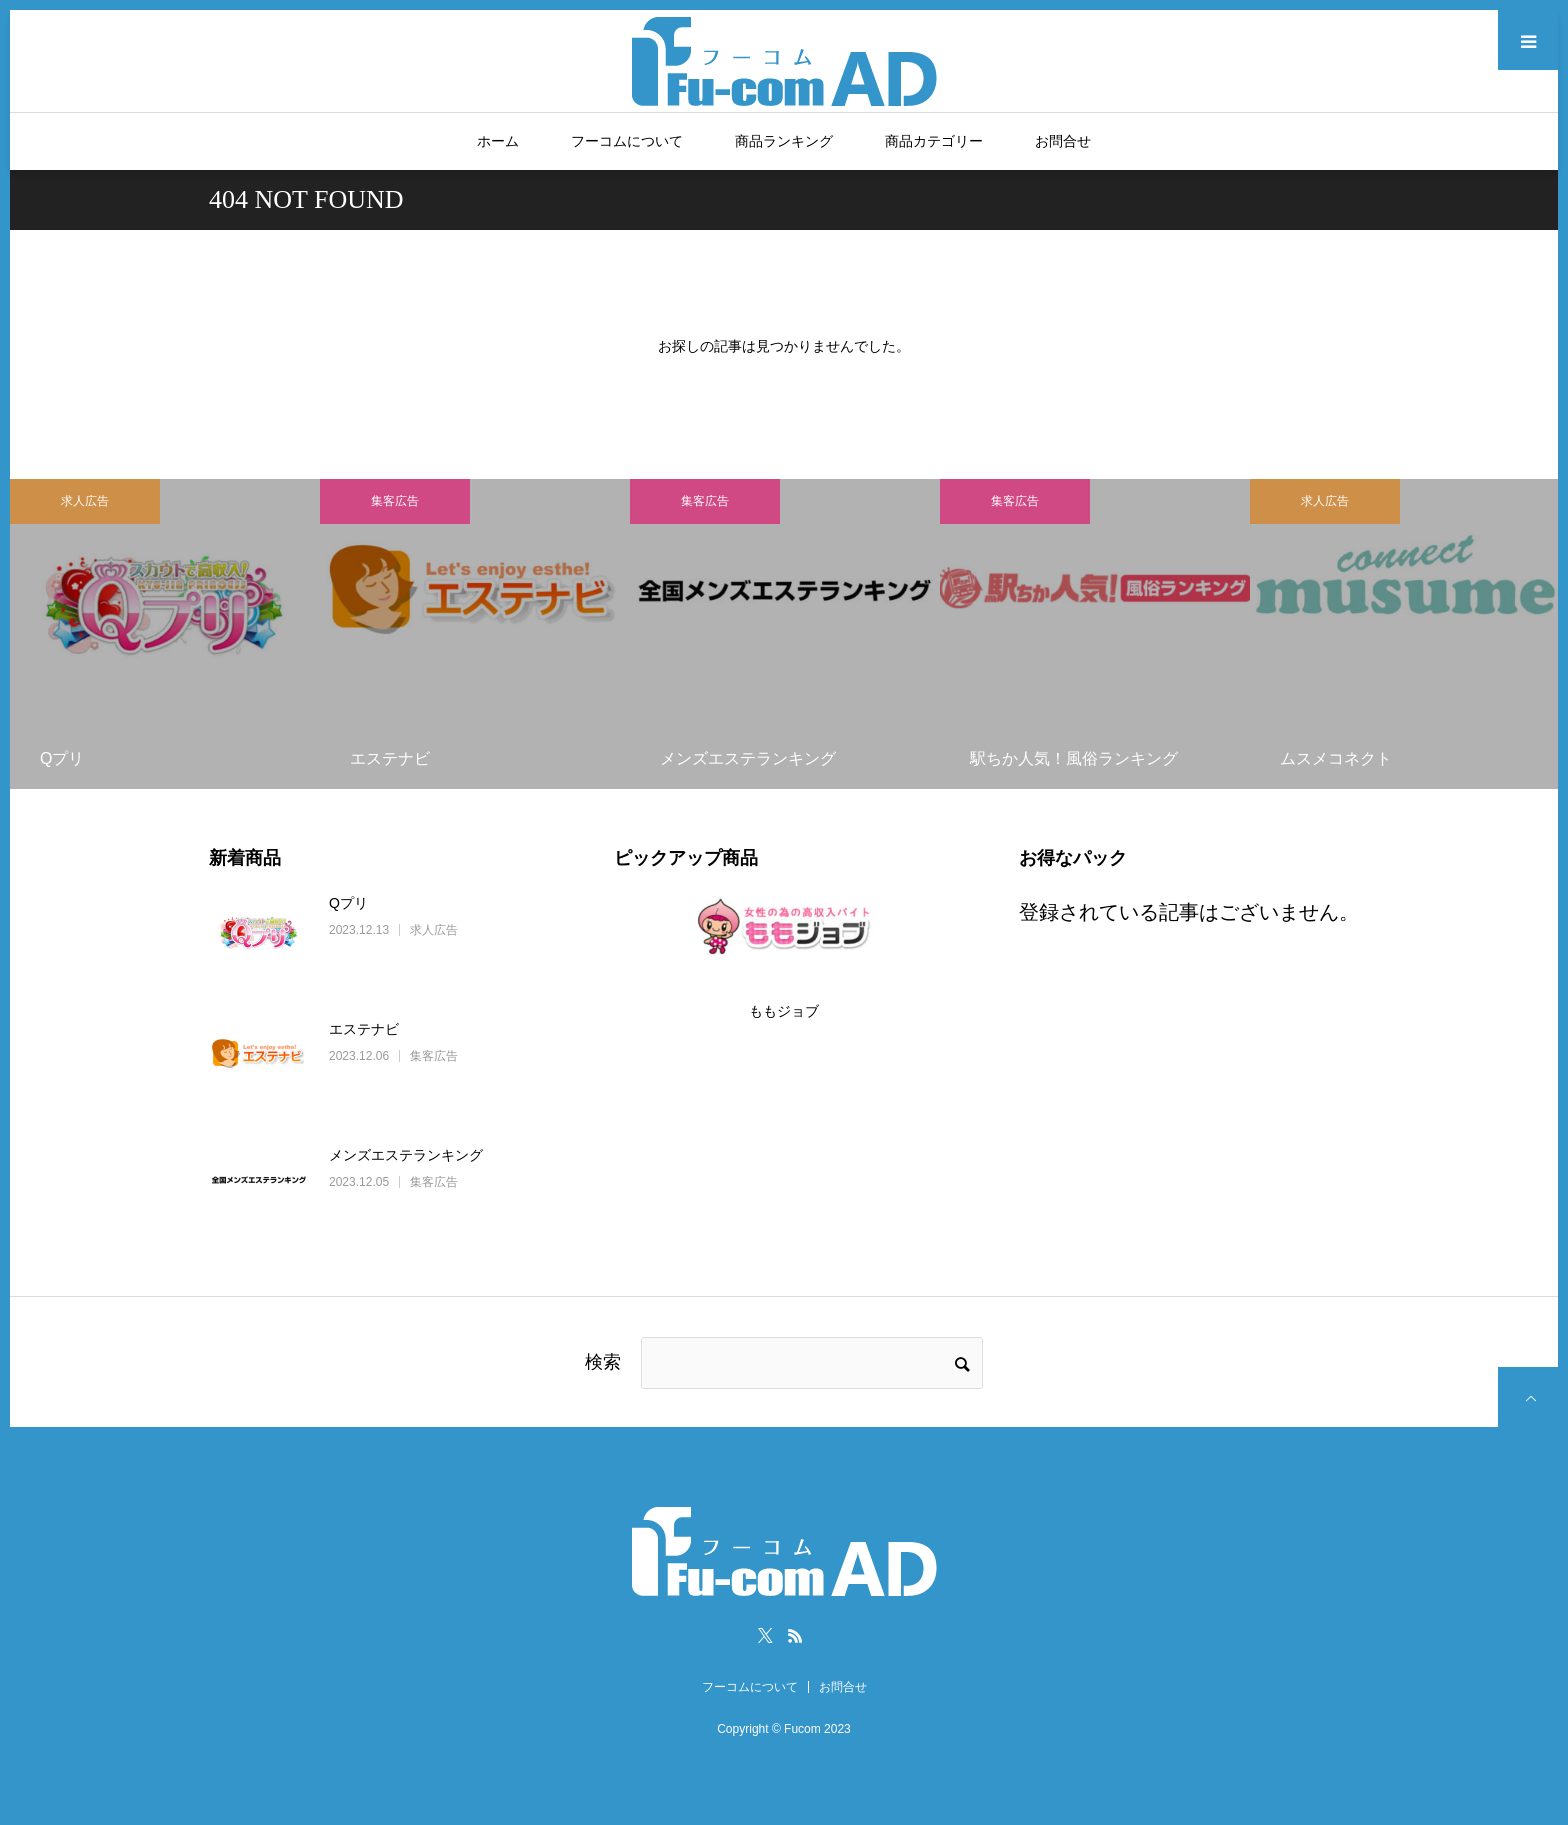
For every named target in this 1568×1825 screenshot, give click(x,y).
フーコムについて (627, 141)
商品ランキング (784, 141)
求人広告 (85, 501)
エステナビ (364, 1029)
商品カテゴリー (934, 141)
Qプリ (348, 903)
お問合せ (1063, 141)
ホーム (498, 141)
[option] (165, 634)
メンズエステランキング (406, 1155)
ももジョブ (784, 1011)
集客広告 (395, 501)
